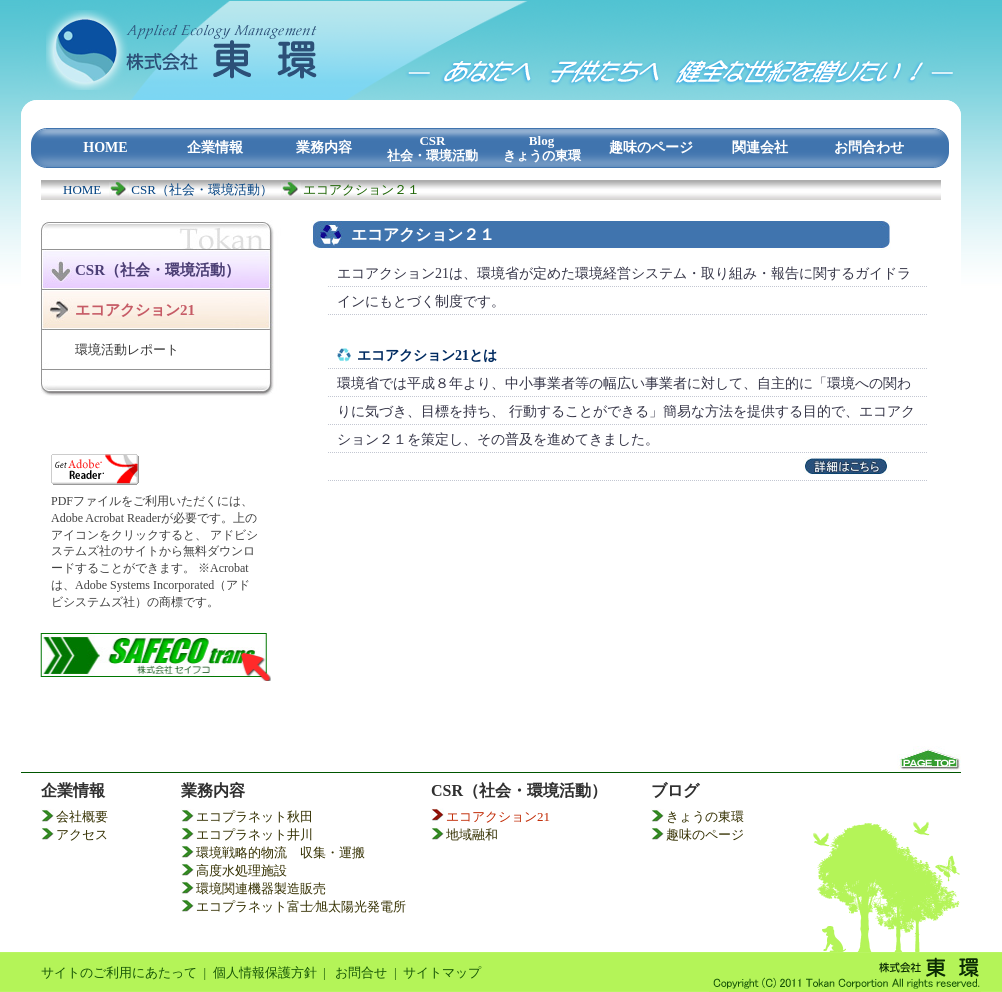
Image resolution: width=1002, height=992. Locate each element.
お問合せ (361, 972)
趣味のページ (705, 834)
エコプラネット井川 (254, 834)
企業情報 (73, 790)
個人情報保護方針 (265, 972)
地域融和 (472, 834)
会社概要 (82, 816)
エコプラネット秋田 (254, 816)
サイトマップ (442, 972)
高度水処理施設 (241, 870)
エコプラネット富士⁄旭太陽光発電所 (301, 906)
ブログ (675, 790)
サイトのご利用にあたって (119, 972)
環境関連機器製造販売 (261, 888)
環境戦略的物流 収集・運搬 (280, 852)
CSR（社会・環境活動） (202, 189)
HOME (82, 189)
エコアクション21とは (427, 355)
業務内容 (213, 790)
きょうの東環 (705, 816)
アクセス (82, 834)
